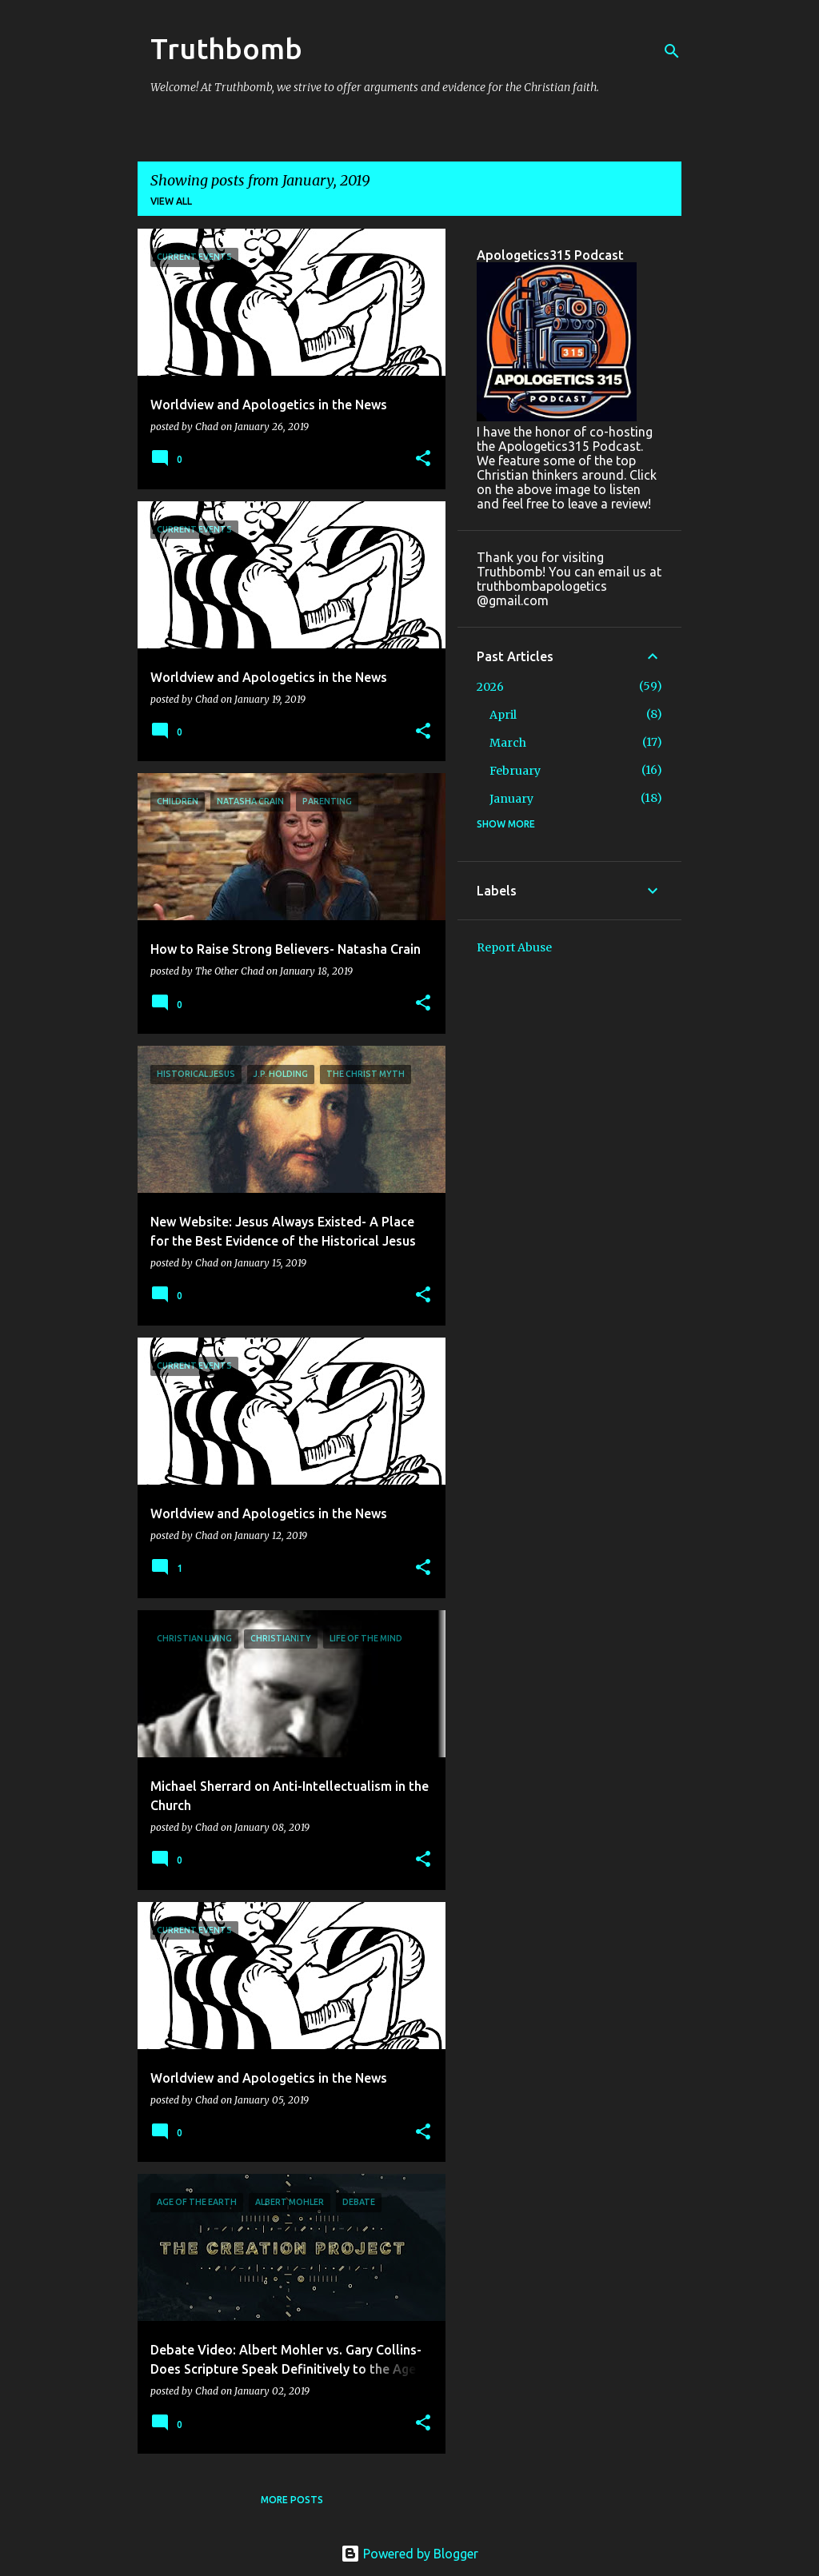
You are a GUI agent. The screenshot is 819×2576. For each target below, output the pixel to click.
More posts (292, 2499)
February (515, 771)
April (503, 715)
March (507, 743)
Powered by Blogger (409, 2553)
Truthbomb (226, 48)
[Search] (671, 51)
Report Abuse (514, 947)
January (511, 799)
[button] (423, 459)
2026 (490, 687)
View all (171, 201)
